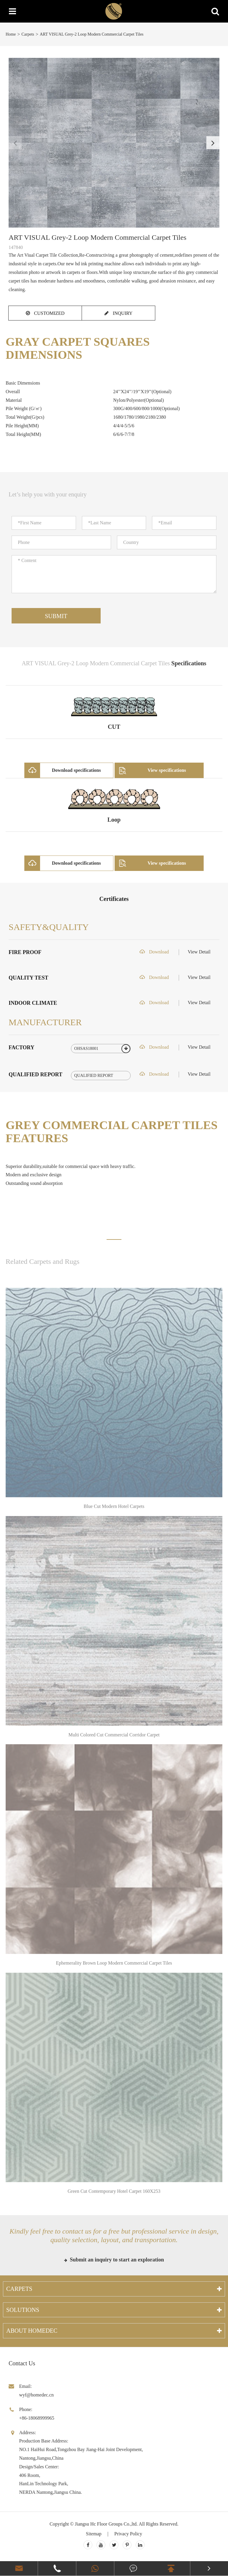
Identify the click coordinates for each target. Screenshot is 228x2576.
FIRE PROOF (25, 952)
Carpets (27, 34)
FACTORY (21, 1047)
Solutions (22, 2310)
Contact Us (22, 2363)
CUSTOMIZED (45, 313)
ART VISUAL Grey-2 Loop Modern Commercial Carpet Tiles (91, 34)
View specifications (150, 770)
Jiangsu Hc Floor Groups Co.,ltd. (106, 2523)
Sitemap (93, 2533)
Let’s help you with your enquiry (48, 494)
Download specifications (63, 770)
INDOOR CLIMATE (33, 1003)
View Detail (199, 951)
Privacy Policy (128, 2533)
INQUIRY (118, 313)
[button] (212, 142)
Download (154, 951)
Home (11, 34)
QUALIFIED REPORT (35, 1074)
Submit (56, 616)
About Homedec (31, 2330)
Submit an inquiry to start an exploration (114, 2260)
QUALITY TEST (28, 978)
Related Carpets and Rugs (43, 1261)
